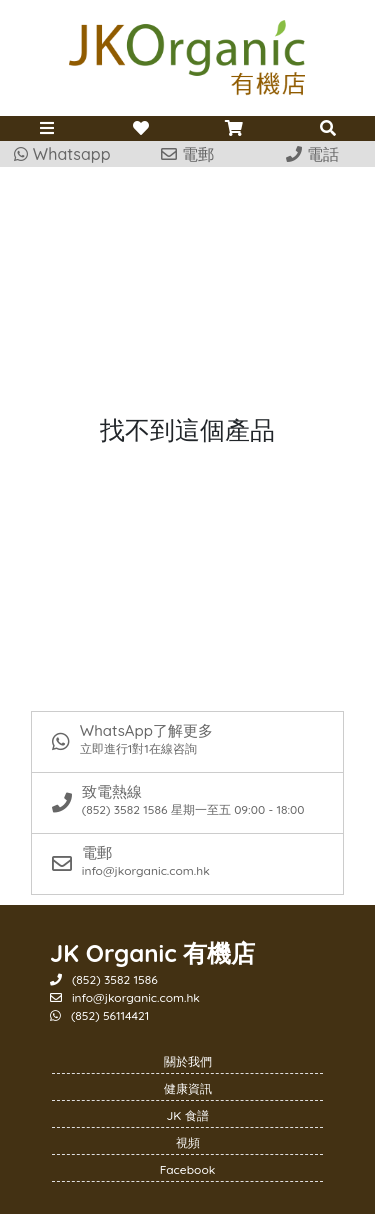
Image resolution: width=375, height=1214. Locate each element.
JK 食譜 (187, 1115)
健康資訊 (188, 1088)
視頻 (188, 1142)
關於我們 (188, 1061)
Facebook (188, 1169)
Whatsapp (62, 154)
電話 (312, 154)
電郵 (187, 154)
